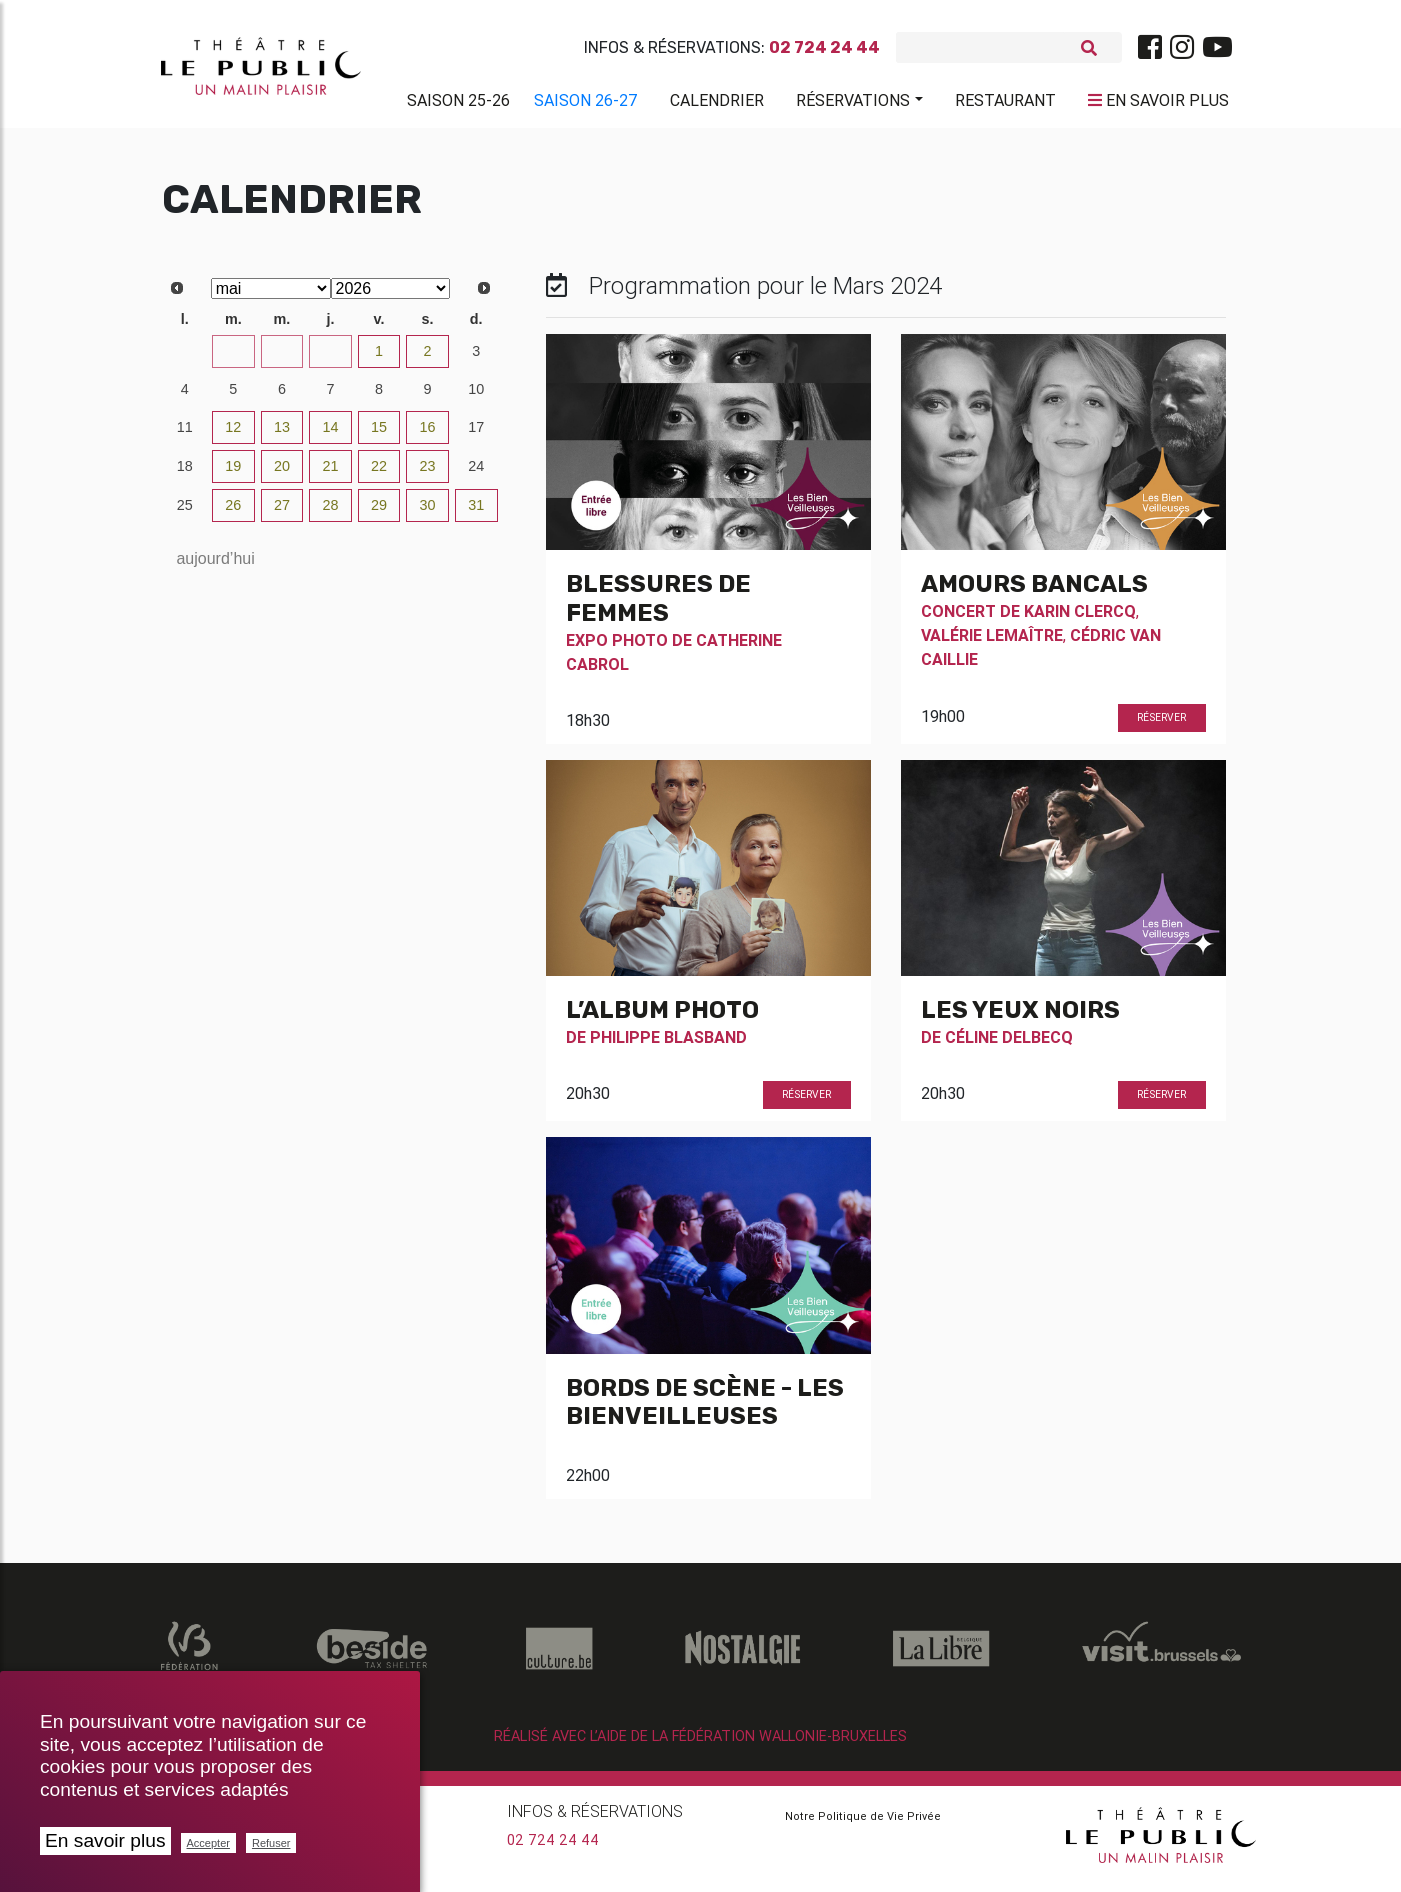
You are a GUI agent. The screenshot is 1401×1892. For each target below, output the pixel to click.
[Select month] (271, 296)
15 (379, 435)
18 (185, 474)
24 (476, 474)
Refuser (271, 1843)
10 (476, 397)
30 (330, 359)
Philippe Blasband (668, 1045)
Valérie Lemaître (992, 643)
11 (185, 435)
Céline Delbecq (1009, 1045)
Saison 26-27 (586, 104)
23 (428, 474)
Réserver (1161, 725)
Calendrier (717, 104)
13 (282, 435)
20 (282, 474)
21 (330, 474)
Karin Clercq (1080, 619)
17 (476, 435)
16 (428, 435)
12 (233, 435)
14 (330, 435)
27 (185, 359)
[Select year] (391, 296)
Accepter (208, 1843)
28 (233, 359)
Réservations (853, 104)
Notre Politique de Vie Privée (863, 1824)
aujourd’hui (215, 566)
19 (233, 474)
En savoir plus (105, 1840)
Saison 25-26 (458, 104)
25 (185, 513)
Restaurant (1005, 104)
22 (379, 474)
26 (233, 513)
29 (282, 359)
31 (476, 513)
